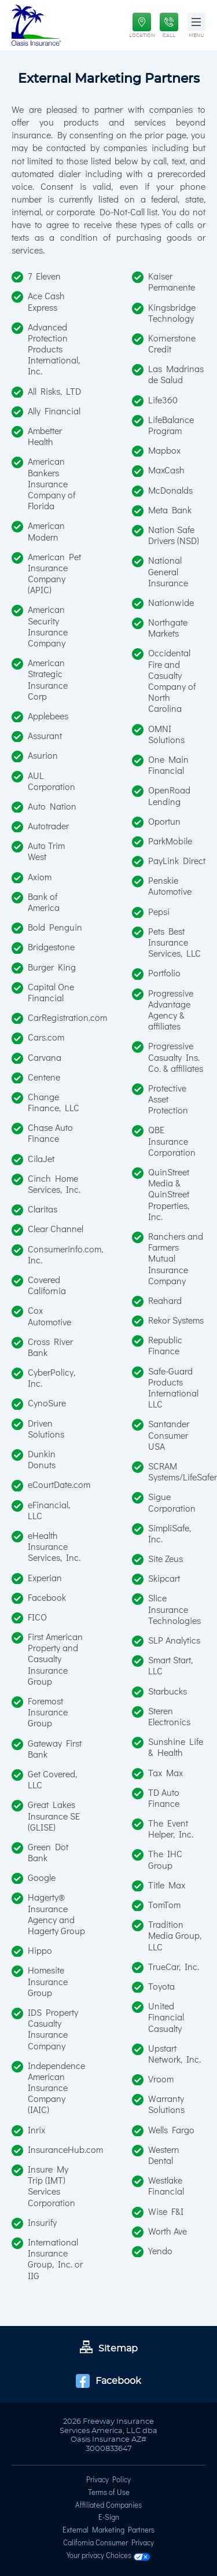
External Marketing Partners (108, 2530)
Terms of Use (109, 2493)
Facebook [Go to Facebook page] (108, 2381)
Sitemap (109, 2348)
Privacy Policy (108, 2480)
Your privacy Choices (108, 2557)
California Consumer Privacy (108, 2543)
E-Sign (108, 2518)
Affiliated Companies (108, 2505)
